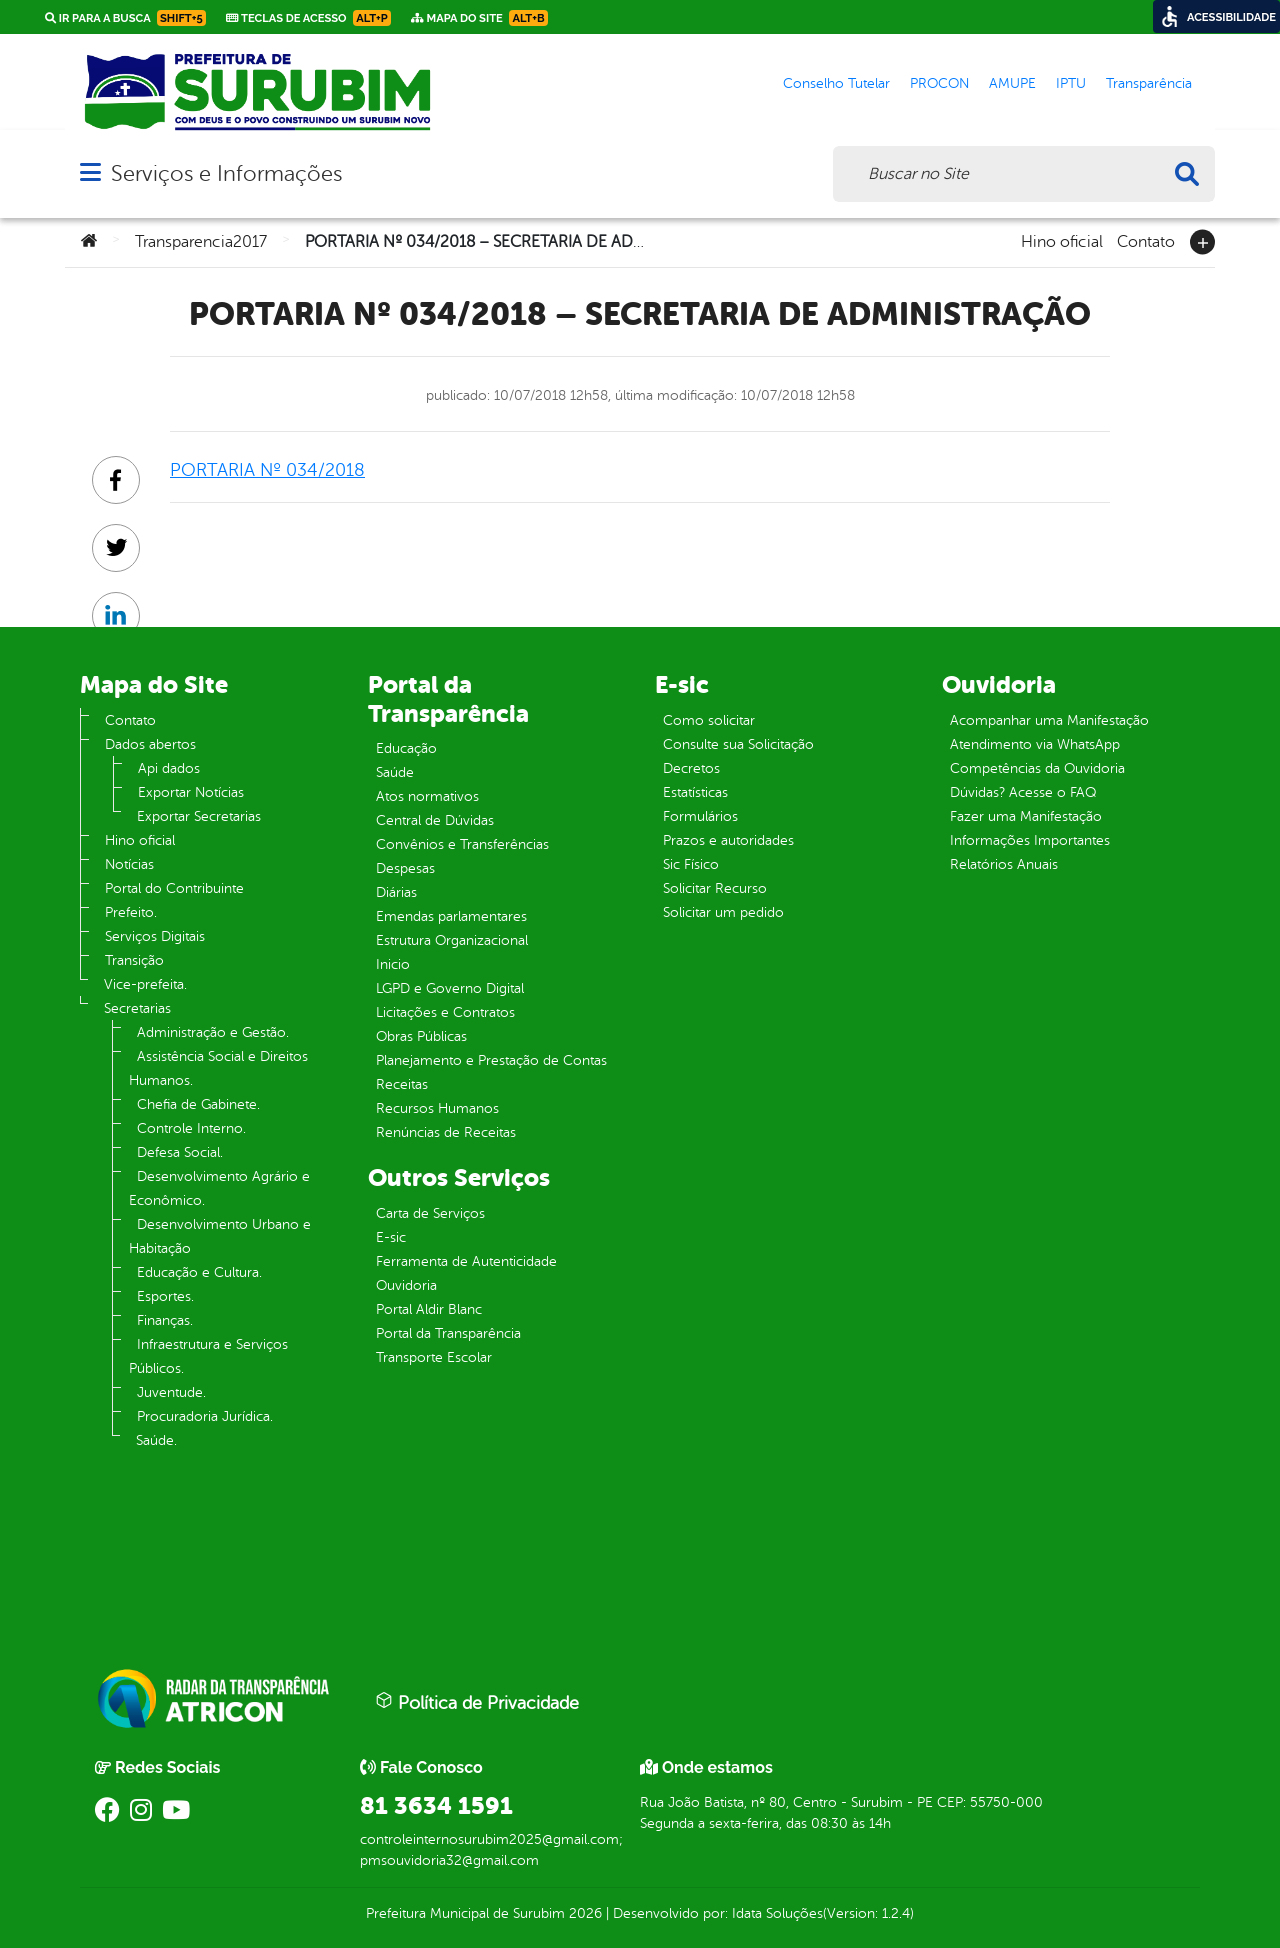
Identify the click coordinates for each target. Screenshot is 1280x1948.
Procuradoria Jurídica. (205, 1416)
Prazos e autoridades (728, 840)
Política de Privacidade (477, 1702)
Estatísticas (695, 792)
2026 (583, 1913)
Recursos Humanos (437, 1108)
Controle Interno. (191, 1128)
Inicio (393, 964)
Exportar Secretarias (199, 816)
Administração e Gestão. (213, 1032)
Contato (1146, 240)
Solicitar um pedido (723, 912)
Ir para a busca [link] (125, 18)
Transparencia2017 (201, 242)
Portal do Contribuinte (174, 888)
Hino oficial (1062, 240)
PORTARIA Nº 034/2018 (267, 470)
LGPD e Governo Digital (450, 988)
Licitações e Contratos (445, 1012)
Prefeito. (131, 912)
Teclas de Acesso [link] (308, 18)
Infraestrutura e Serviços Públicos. (208, 1356)
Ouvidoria (406, 1285)
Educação (406, 748)
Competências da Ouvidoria (1037, 768)
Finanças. (165, 1320)
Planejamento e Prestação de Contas (491, 1060)
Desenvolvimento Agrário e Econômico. (219, 1188)
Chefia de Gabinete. (198, 1104)
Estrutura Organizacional (452, 940)
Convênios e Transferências (462, 844)
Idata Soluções (777, 1913)
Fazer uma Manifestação (1026, 816)
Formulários (700, 816)
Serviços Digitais (155, 936)
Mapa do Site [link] (479, 18)
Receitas (402, 1084)
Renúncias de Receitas (446, 1132)
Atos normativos (427, 796)
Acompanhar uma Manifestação (1049, 720)
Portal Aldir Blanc (429, 1309)
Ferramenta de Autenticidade (466, 1261)
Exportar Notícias (191, 792)
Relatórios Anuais (1004, 864)
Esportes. (165, 1296)
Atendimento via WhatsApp (1035, 744)
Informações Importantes (1030, 840)
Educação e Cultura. (199, 1272)
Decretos (691, 768)
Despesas (405, 868)
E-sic (391, 1237)
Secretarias (137, 1008)
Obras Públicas (421, 1036)
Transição (134, 960)
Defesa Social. (180, 1152)
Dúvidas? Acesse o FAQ (1023, 792)
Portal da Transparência (448, 1333)
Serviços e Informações (226, 173)
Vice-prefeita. (145, 984)
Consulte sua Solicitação (738, 744)
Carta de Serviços (430, 1213)
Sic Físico (691, 864)
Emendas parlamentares (451, 916)
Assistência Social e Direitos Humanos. (218, 1068)
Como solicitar (709, 720)
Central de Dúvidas (435, 820)
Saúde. (156, 1440)
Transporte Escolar (434, 1357)
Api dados (169, 768)
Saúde (395, 772)
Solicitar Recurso (715, 888)
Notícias (129, 864)
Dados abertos (150, 744)
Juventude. (171, 1392)
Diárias (396, 892)
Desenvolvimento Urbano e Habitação (220, 1236)
